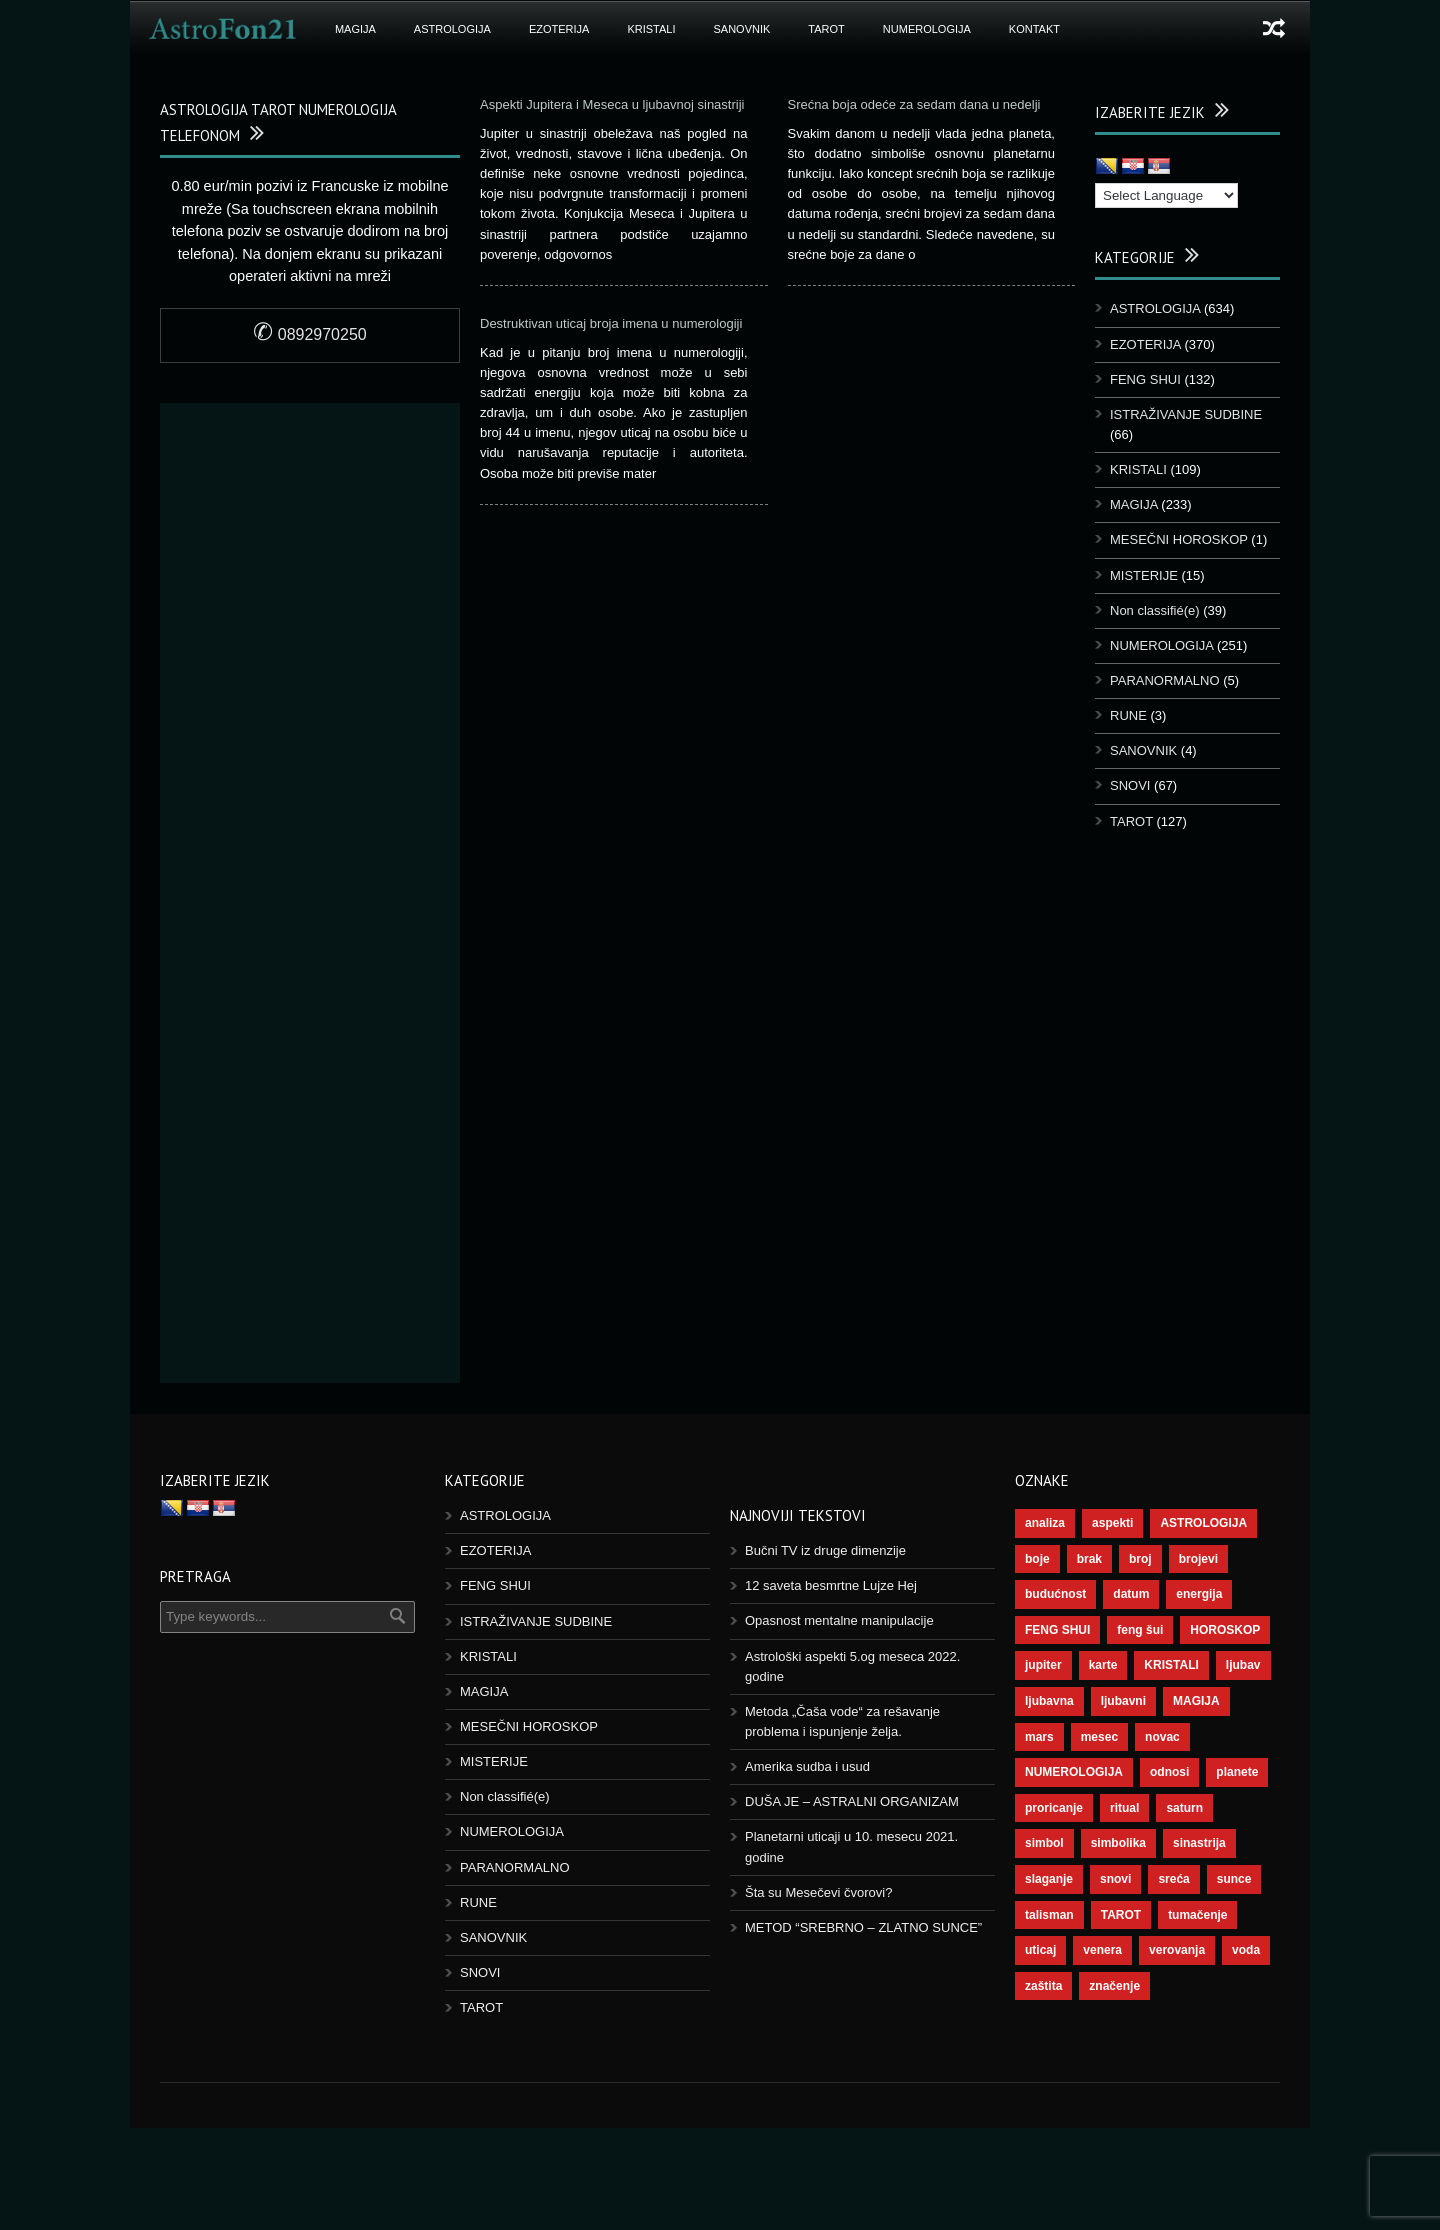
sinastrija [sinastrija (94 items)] (1199, 1843)
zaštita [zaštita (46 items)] (1043, 1986)
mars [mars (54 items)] (1039, 1737)
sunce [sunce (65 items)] (1234, 1879)
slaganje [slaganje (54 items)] (1049, 1879)
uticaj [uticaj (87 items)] (1040, 1950)
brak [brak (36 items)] (1089, 1559)
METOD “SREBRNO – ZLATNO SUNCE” (863, 1927)
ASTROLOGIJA (452, 29)
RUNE (1128, 715)
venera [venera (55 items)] (1102, 1950)
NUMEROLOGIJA (927, 29)
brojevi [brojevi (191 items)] (1198, 1559)
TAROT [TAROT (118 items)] (1121, 1915)
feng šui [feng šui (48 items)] (1140, 1630)
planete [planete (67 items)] (1237, 1772)
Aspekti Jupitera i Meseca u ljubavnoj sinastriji (612, 104)
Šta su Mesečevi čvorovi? (818, 1892)
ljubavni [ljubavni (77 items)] (1123, 1701)
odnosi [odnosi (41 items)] (1169, 1772)
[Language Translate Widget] (1166, 195)
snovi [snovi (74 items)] (1115, 1879)
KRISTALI (651, 29)
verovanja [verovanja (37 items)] (1177, 1950)
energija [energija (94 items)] (1199, 1594)
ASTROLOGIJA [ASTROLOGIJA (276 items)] (1203, 1523)
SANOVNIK (742, 29)
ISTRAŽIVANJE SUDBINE (1186, 414)
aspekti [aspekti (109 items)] (1112, 1523)
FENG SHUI (1145, 379)
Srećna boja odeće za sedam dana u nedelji (916, 104)
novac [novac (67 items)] (1162, 1737)
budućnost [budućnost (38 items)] (1055, 1594)
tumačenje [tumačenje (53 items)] (1197, 1915)
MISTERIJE (1144, 575)
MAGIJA (355, 29)
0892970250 (309, 334)
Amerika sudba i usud (807, 1766)
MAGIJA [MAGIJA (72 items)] (1196, 1701)
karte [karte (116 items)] (1103, 1665)
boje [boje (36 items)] (1037, 1559)
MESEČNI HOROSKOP (1179, 539)
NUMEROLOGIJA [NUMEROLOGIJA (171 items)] (1074, 1772)
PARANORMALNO (1165, 680)
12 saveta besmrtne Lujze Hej (831, 1585)
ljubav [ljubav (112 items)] (1243, 1665)
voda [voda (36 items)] (1246, 1950)
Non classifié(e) (1155, 610)
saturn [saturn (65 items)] (1184, 1808)
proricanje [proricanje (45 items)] (1054, 1808)
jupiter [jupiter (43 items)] (1043, 1665)
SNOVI (1130, 785)
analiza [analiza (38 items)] (1045, 1523)
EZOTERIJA (559, 29)
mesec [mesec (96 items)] (1099, 1737)
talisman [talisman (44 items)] (1049, 1915)
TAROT (826, 29)
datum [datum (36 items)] (1131, 1594)
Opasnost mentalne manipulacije (839, 1620)
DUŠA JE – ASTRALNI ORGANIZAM (852, 1801)
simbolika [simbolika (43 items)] (1118, 1843)
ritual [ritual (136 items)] (1124, 1808)
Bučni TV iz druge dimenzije (825, 1550)
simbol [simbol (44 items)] (1044, 1843)
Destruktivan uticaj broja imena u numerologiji (611, 323)
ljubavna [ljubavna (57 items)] (1049, 1701)
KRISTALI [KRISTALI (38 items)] (1171, 1665)
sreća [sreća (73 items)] (1173, 1879)
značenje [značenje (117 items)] (1114, 1986)
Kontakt (1034, 29)
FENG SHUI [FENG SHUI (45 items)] (1057, 1630)
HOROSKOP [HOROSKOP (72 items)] (1225, 1630)
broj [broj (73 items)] (1140, 1559)
